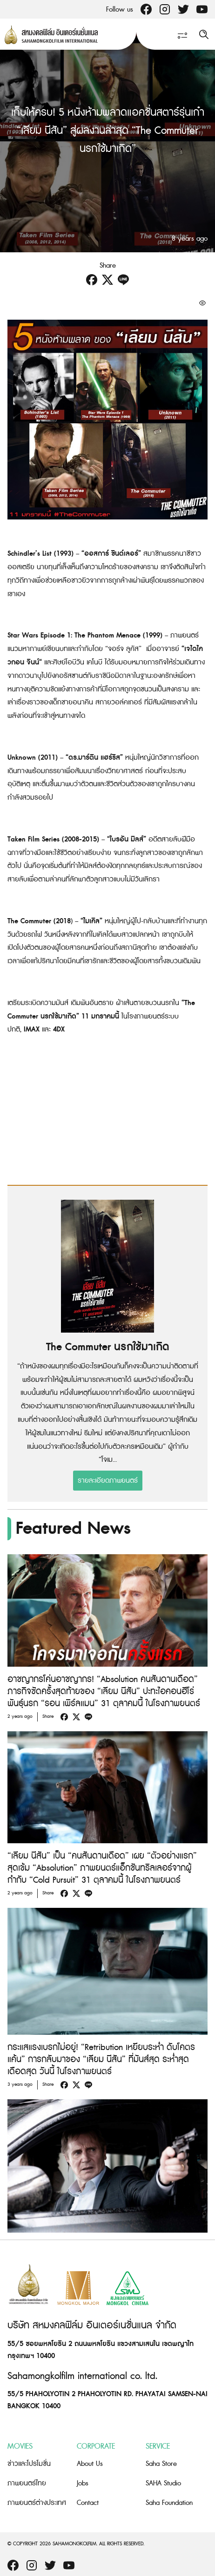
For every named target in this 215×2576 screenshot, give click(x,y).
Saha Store (161, 2463)
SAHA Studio (163, 2483)
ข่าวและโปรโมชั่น (29, 2463)
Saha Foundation (169, 2502)
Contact (88, 2502)
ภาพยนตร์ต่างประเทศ (36, 2502)
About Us (90, 2463)
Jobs (82, 2483)
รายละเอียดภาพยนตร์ (108, 1480)
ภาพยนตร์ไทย (26, 2483)
